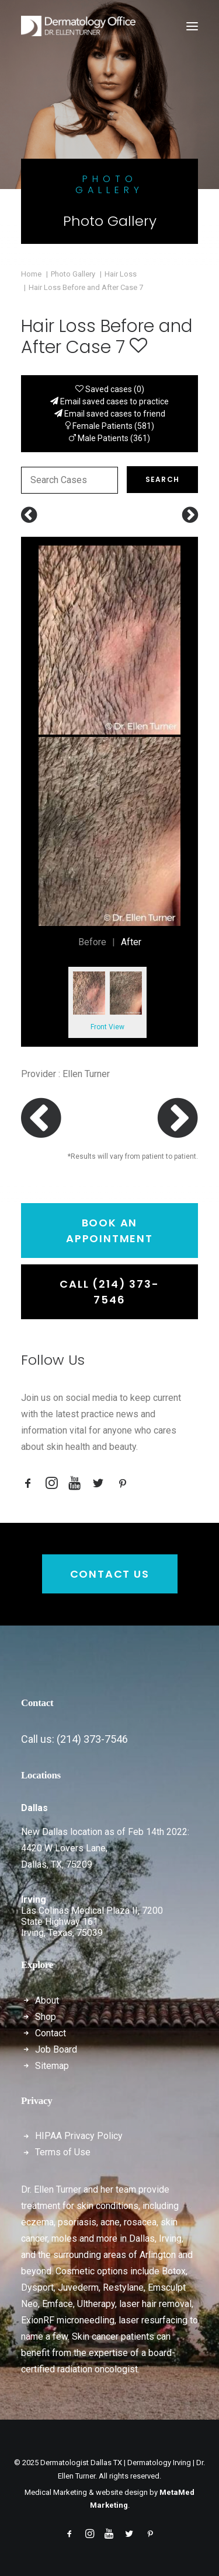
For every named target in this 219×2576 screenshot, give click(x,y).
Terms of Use (63, 2152)
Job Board (56, 2049)
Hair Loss (121, 274)
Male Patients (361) (109, 438)
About (47, 2000)
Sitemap (52, 2065)
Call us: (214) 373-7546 (74, 1739)
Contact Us (110, 1574)
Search (162, 479)
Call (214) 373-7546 (109, 1292)
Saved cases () (109, 389)
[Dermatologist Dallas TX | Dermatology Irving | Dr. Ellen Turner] (78, 26)
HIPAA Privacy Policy (79, 2135)
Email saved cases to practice (109, 401)
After (131, 942)
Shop (45, 2016)
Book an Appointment (109, 1230)
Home (31, 274)
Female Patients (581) (109, 426)
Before (92, 942)
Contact (50, 2033)
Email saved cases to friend (109, 413)
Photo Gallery (73, 274)
